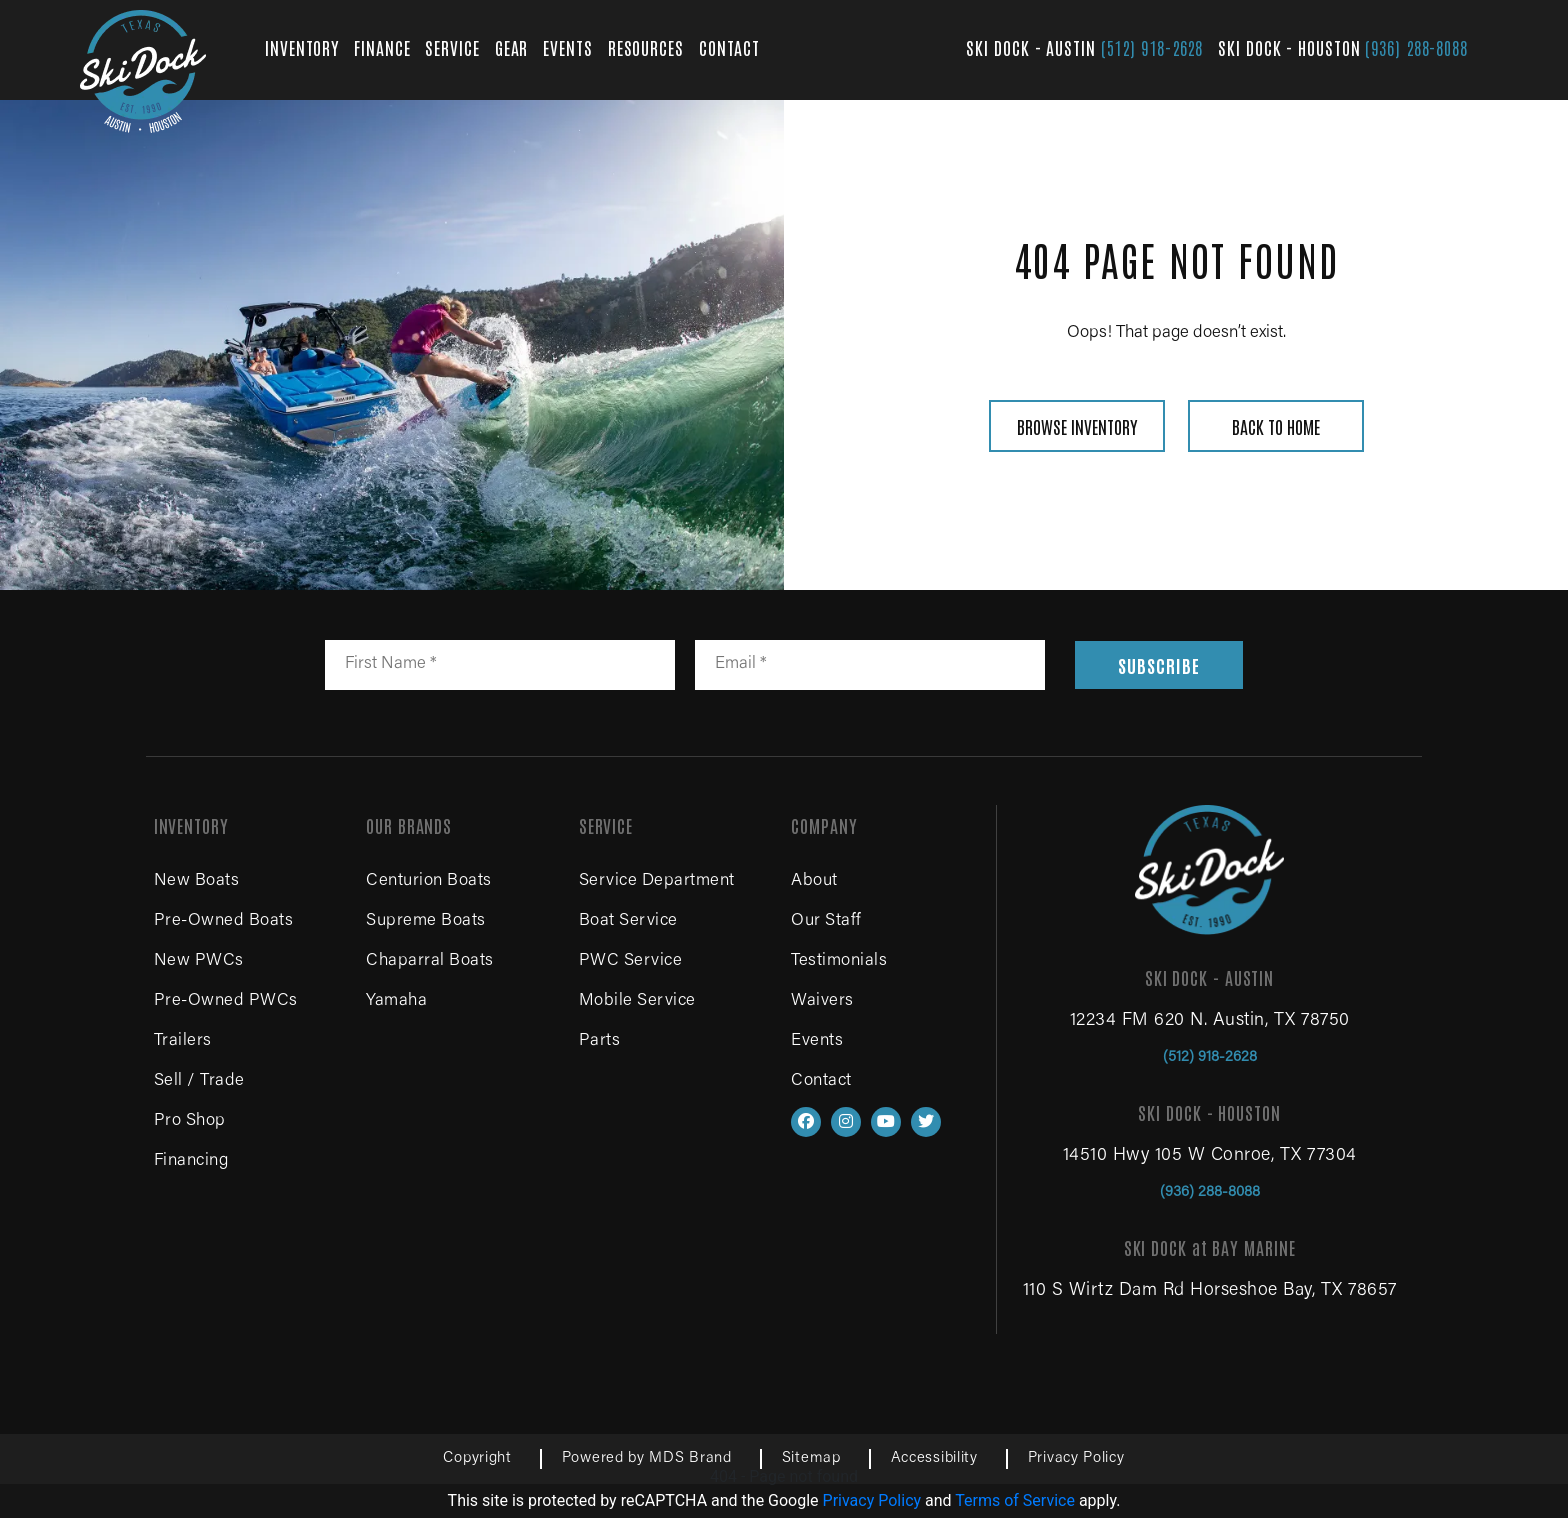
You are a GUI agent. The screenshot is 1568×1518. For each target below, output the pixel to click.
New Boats (197, 881)
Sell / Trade (199, 1081)
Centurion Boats (429, 881)
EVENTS (567, 47)
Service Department (657, 881)
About (814, 881)
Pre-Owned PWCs (226, 1001)
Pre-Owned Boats (224, 921)
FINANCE (382, 47)
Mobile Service (637, 1001)
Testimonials (839, 961)
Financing (191, 1161)
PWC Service (631, 961)
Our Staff (826, 921)
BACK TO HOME (1276, 426)
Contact (821, 1081)
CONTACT (729, 47)
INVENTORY (302, 47)
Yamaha (396, 1001)
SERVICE (452, 47)
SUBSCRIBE (1158, 665)
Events (817, 1041)
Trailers (183, 1041)
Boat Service (628, 921)
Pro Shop (190, 1121)
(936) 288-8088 (1416, 47)
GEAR (512, 47)
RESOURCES (646, 47)
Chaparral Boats (430, 961)
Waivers (822, 1001)
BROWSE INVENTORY (1077, 426)
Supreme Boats (426, 921)
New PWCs (199, 961)
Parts (600, 1041)
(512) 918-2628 (1152, 47)
